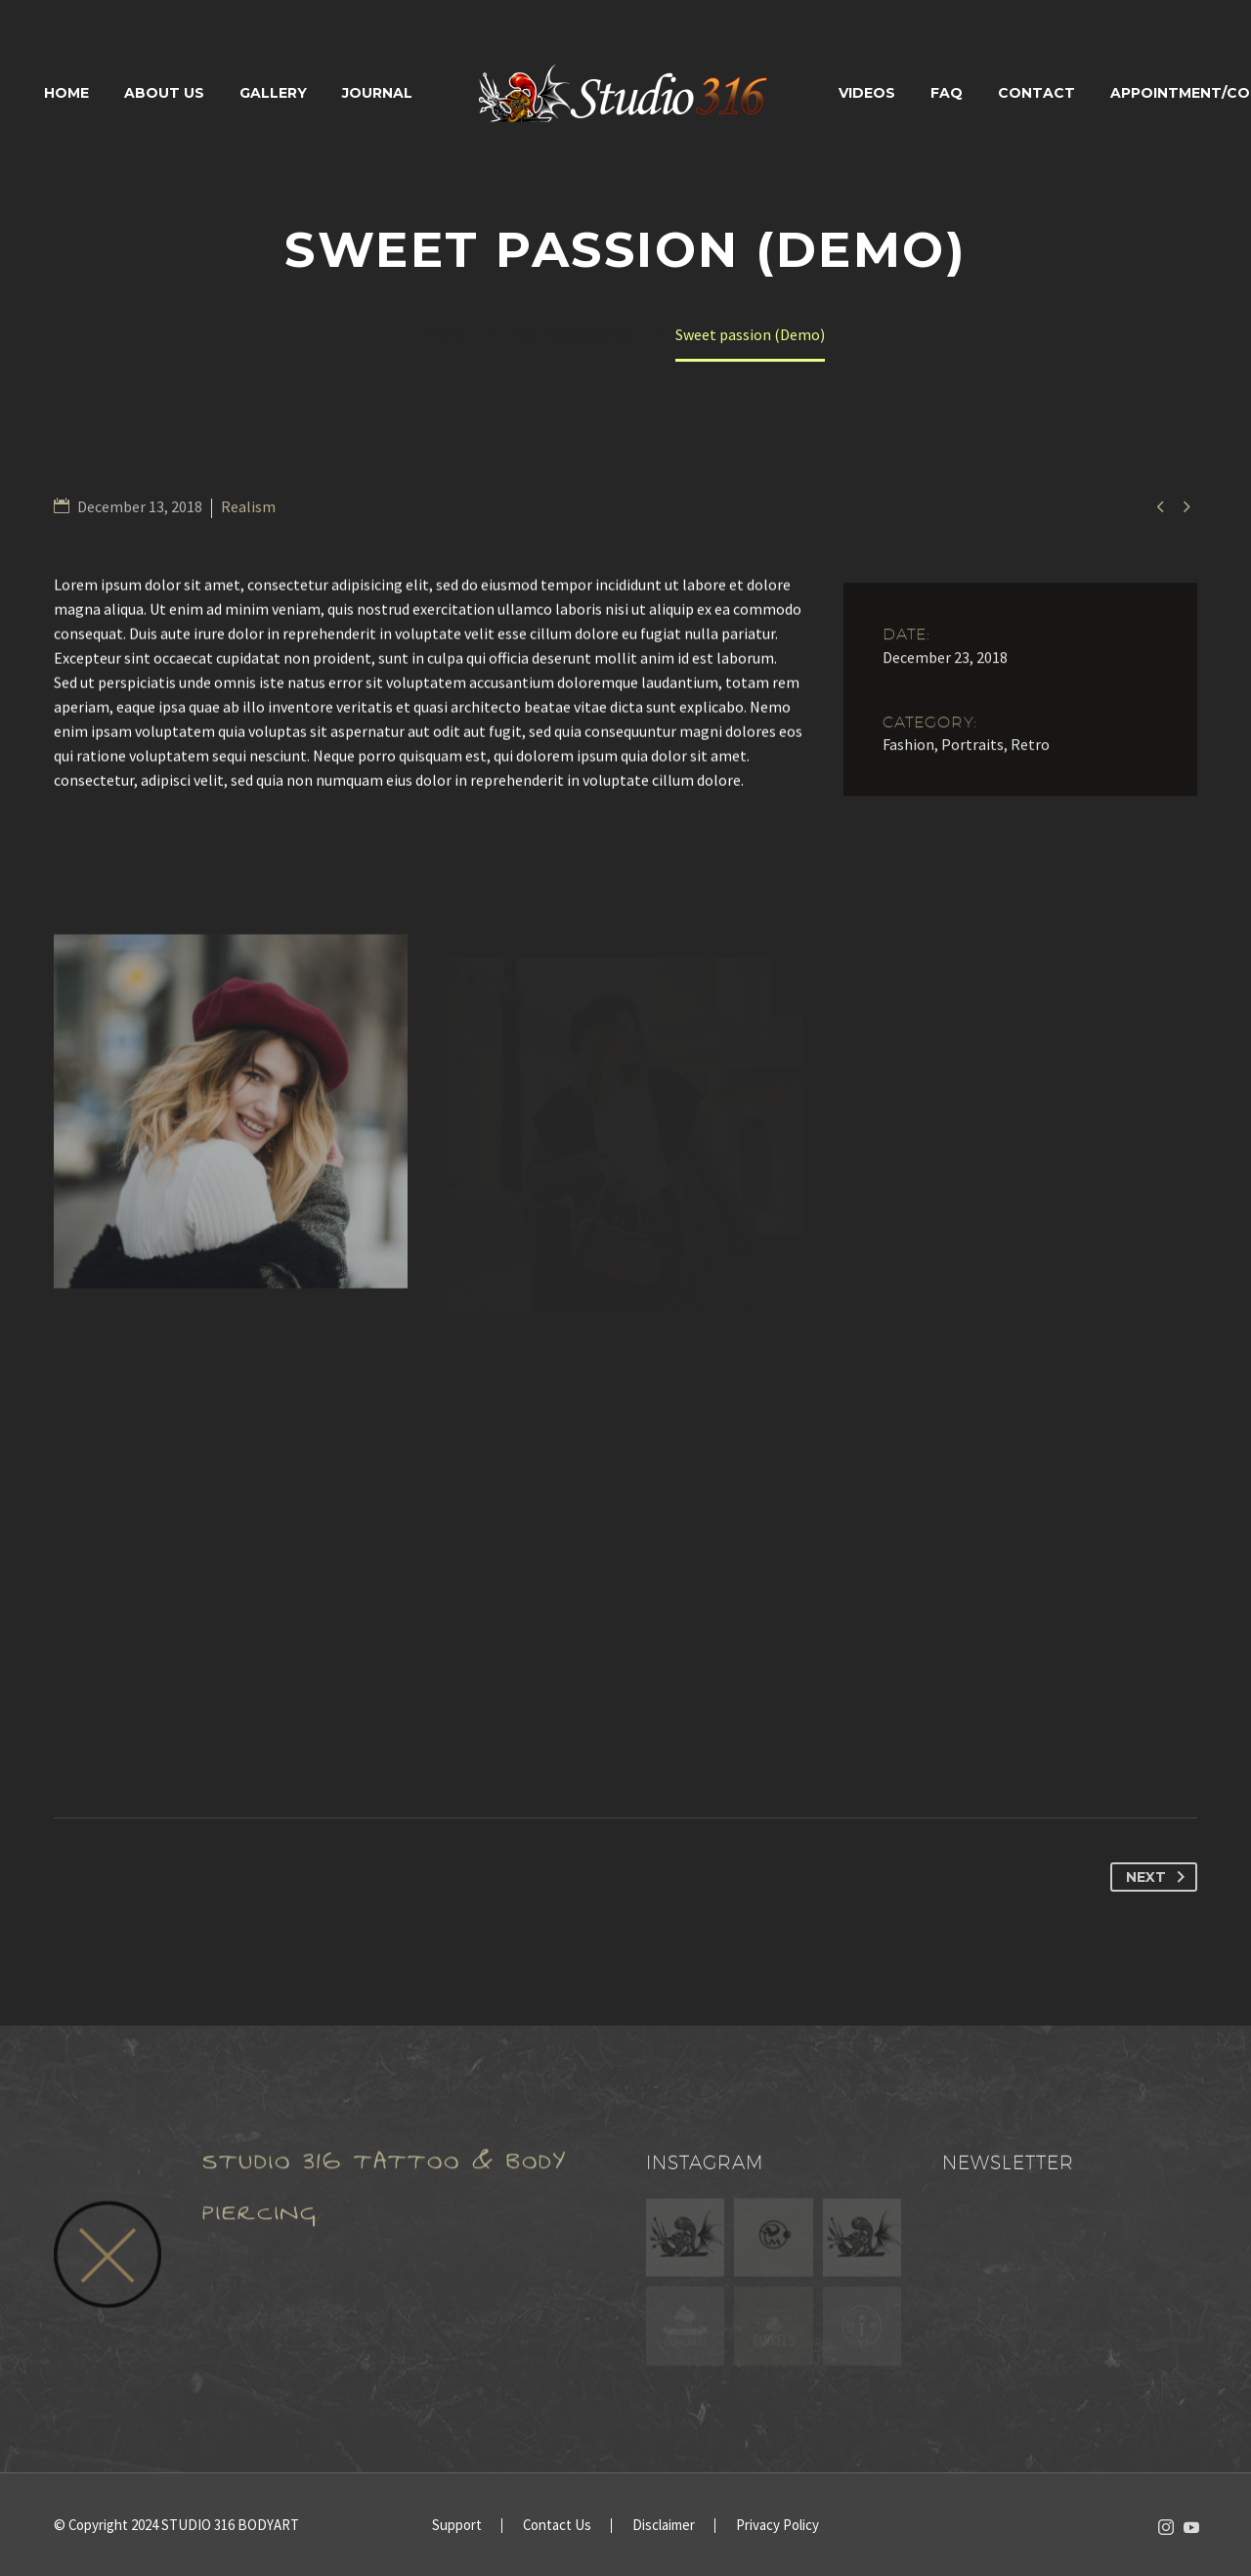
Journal (377, 93)
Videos (867, 93)
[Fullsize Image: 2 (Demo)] (231, 1135)
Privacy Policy (777, 2525)
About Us (164, 93)
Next (1159, 1877)
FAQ (946, 93)
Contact (1036, 93)
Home (66, 93)
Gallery (273, 93)
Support (457, 2525)
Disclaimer (663, 2525)
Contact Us (557, 2525)
